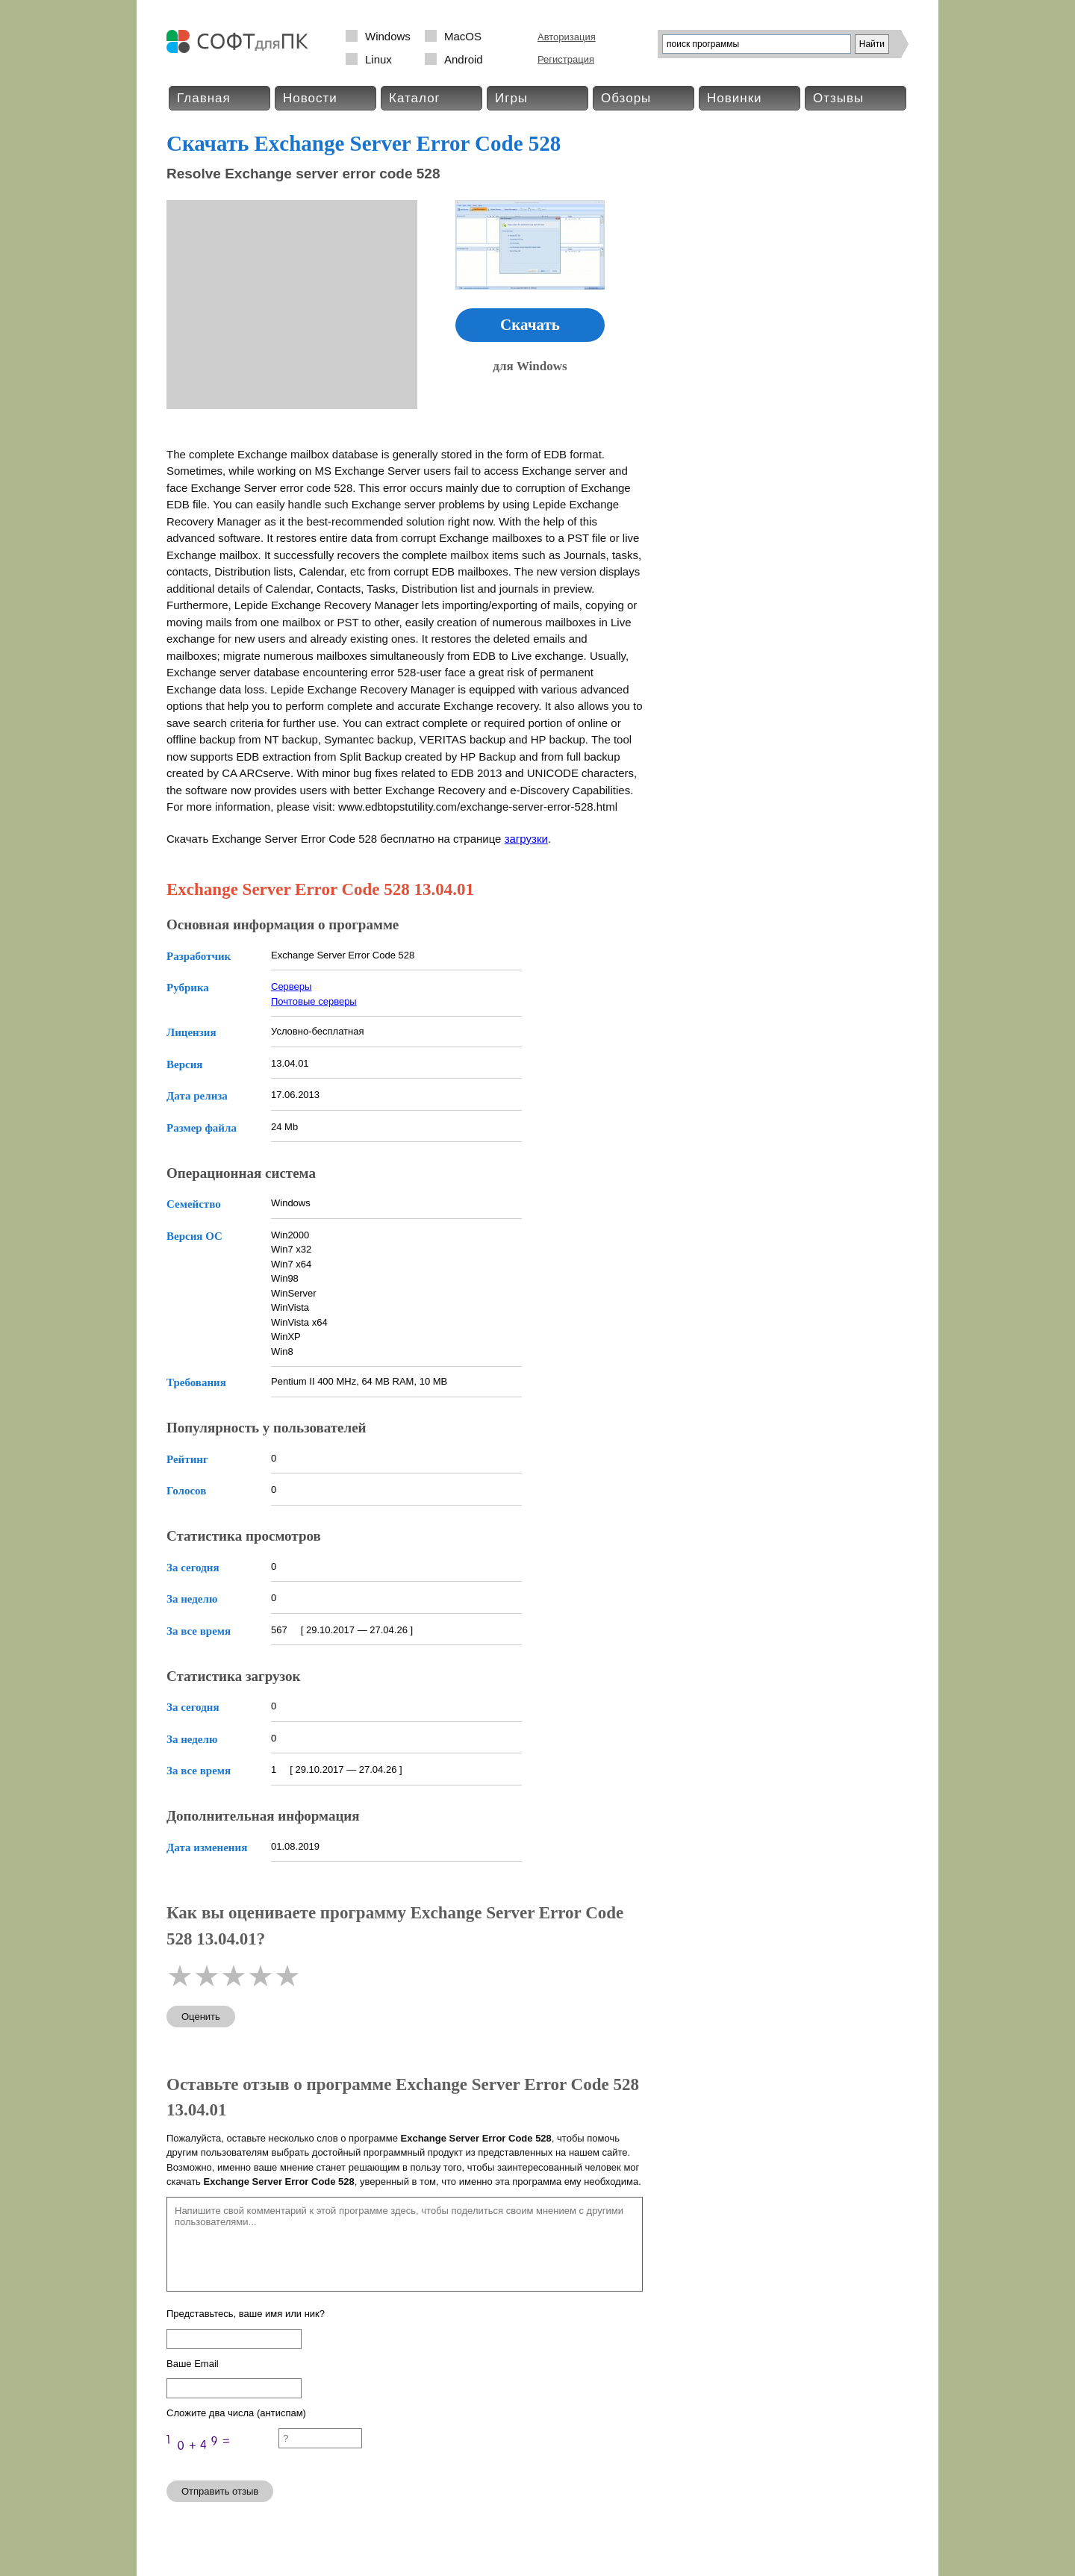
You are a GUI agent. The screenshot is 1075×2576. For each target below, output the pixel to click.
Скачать (530, 325)
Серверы (291, 986)
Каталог (414, 98)
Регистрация (566, 59)
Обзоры (626, 98)
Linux (378, 59)
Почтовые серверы (314, 1001)
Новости (310, 98)
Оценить (200, 2016)
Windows (388, 36)
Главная (204, 98)
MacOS (463, 36)
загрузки (526, 838)
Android (463, 59)
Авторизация (567, 37)
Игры (511, 98)
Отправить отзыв (219, 2491)
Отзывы (838, 98)
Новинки (734, 98)
